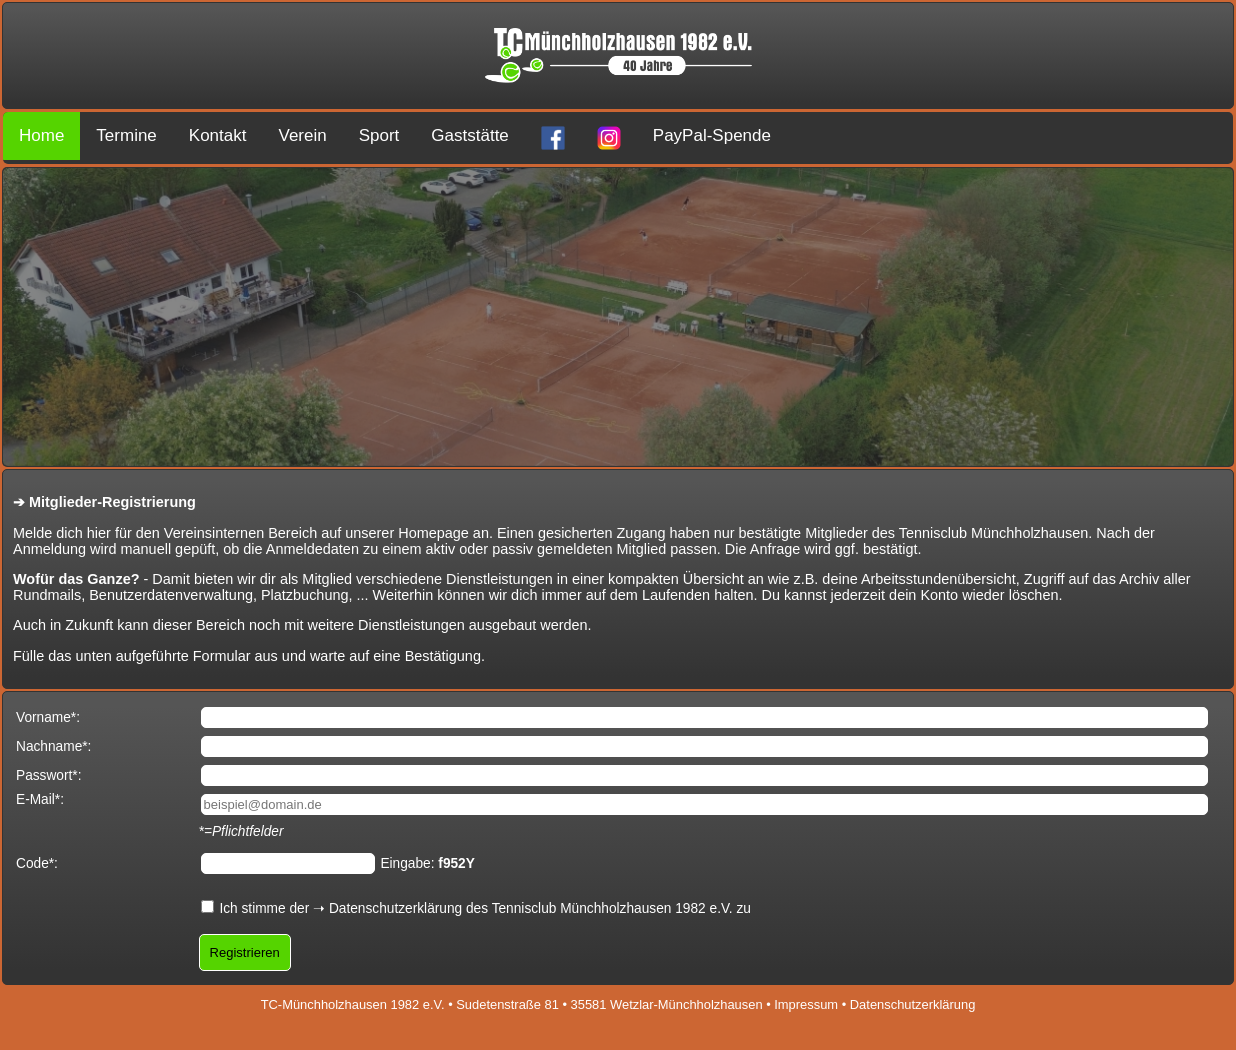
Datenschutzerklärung (395, 908)
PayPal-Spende (712, 135)
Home (41, 135)
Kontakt (218, 135)
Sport (379, 135)
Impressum (806, 1004)
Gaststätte (469, 135)
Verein (302, 135)
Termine (126, 135)
